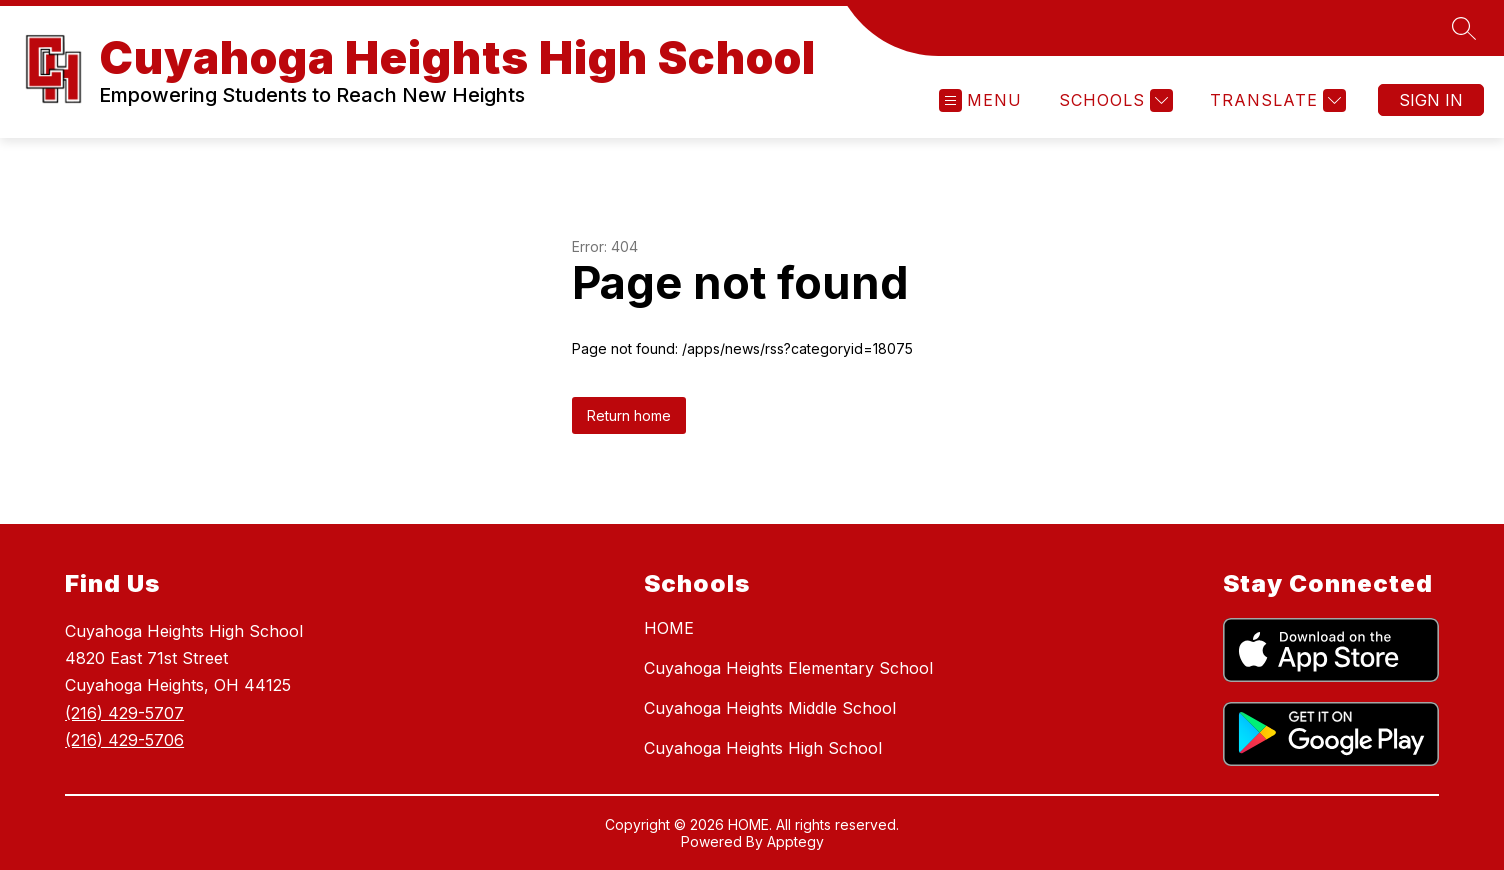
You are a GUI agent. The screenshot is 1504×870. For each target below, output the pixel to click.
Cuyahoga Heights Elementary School (788, 668)
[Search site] (1464, 28)
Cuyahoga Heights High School (763, 748)
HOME (669, 628)
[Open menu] (980, 100)
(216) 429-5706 (124, 740)
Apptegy (795, 841)
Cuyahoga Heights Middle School (770, 708)
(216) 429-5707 (124, 713)
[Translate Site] (1275, 100)
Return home (629, 415)
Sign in (1431, 100)
